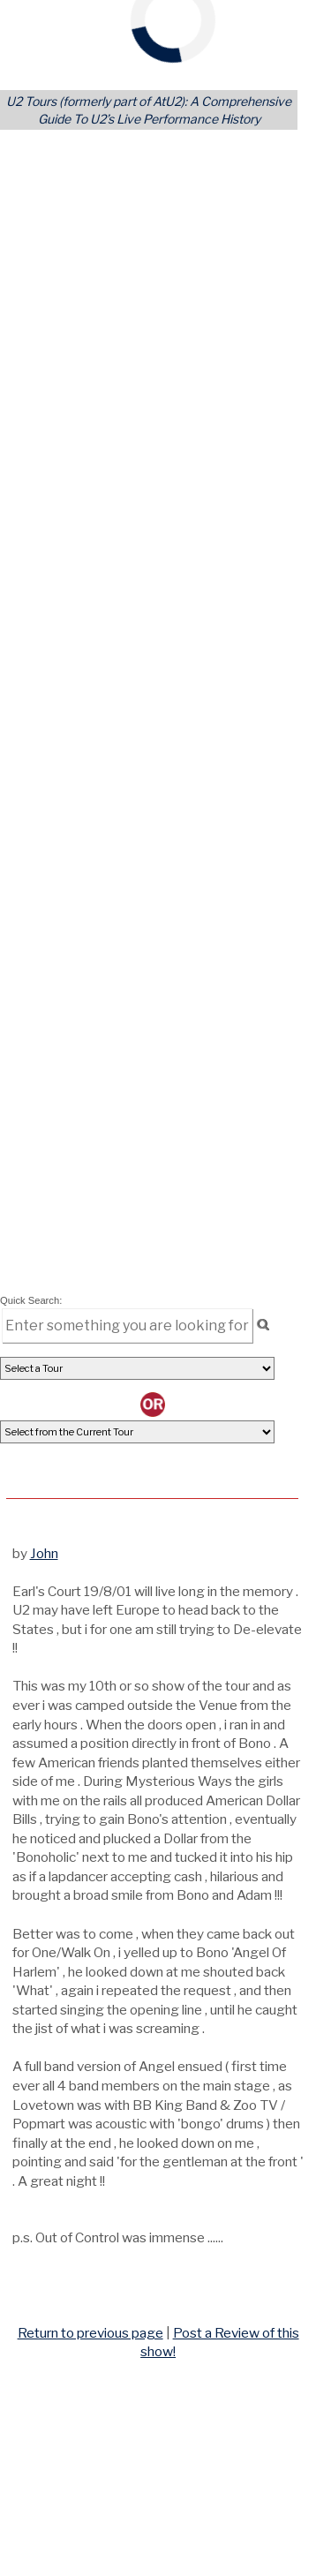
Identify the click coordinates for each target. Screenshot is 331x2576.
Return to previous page (90, 2332)
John (44, 1553)
